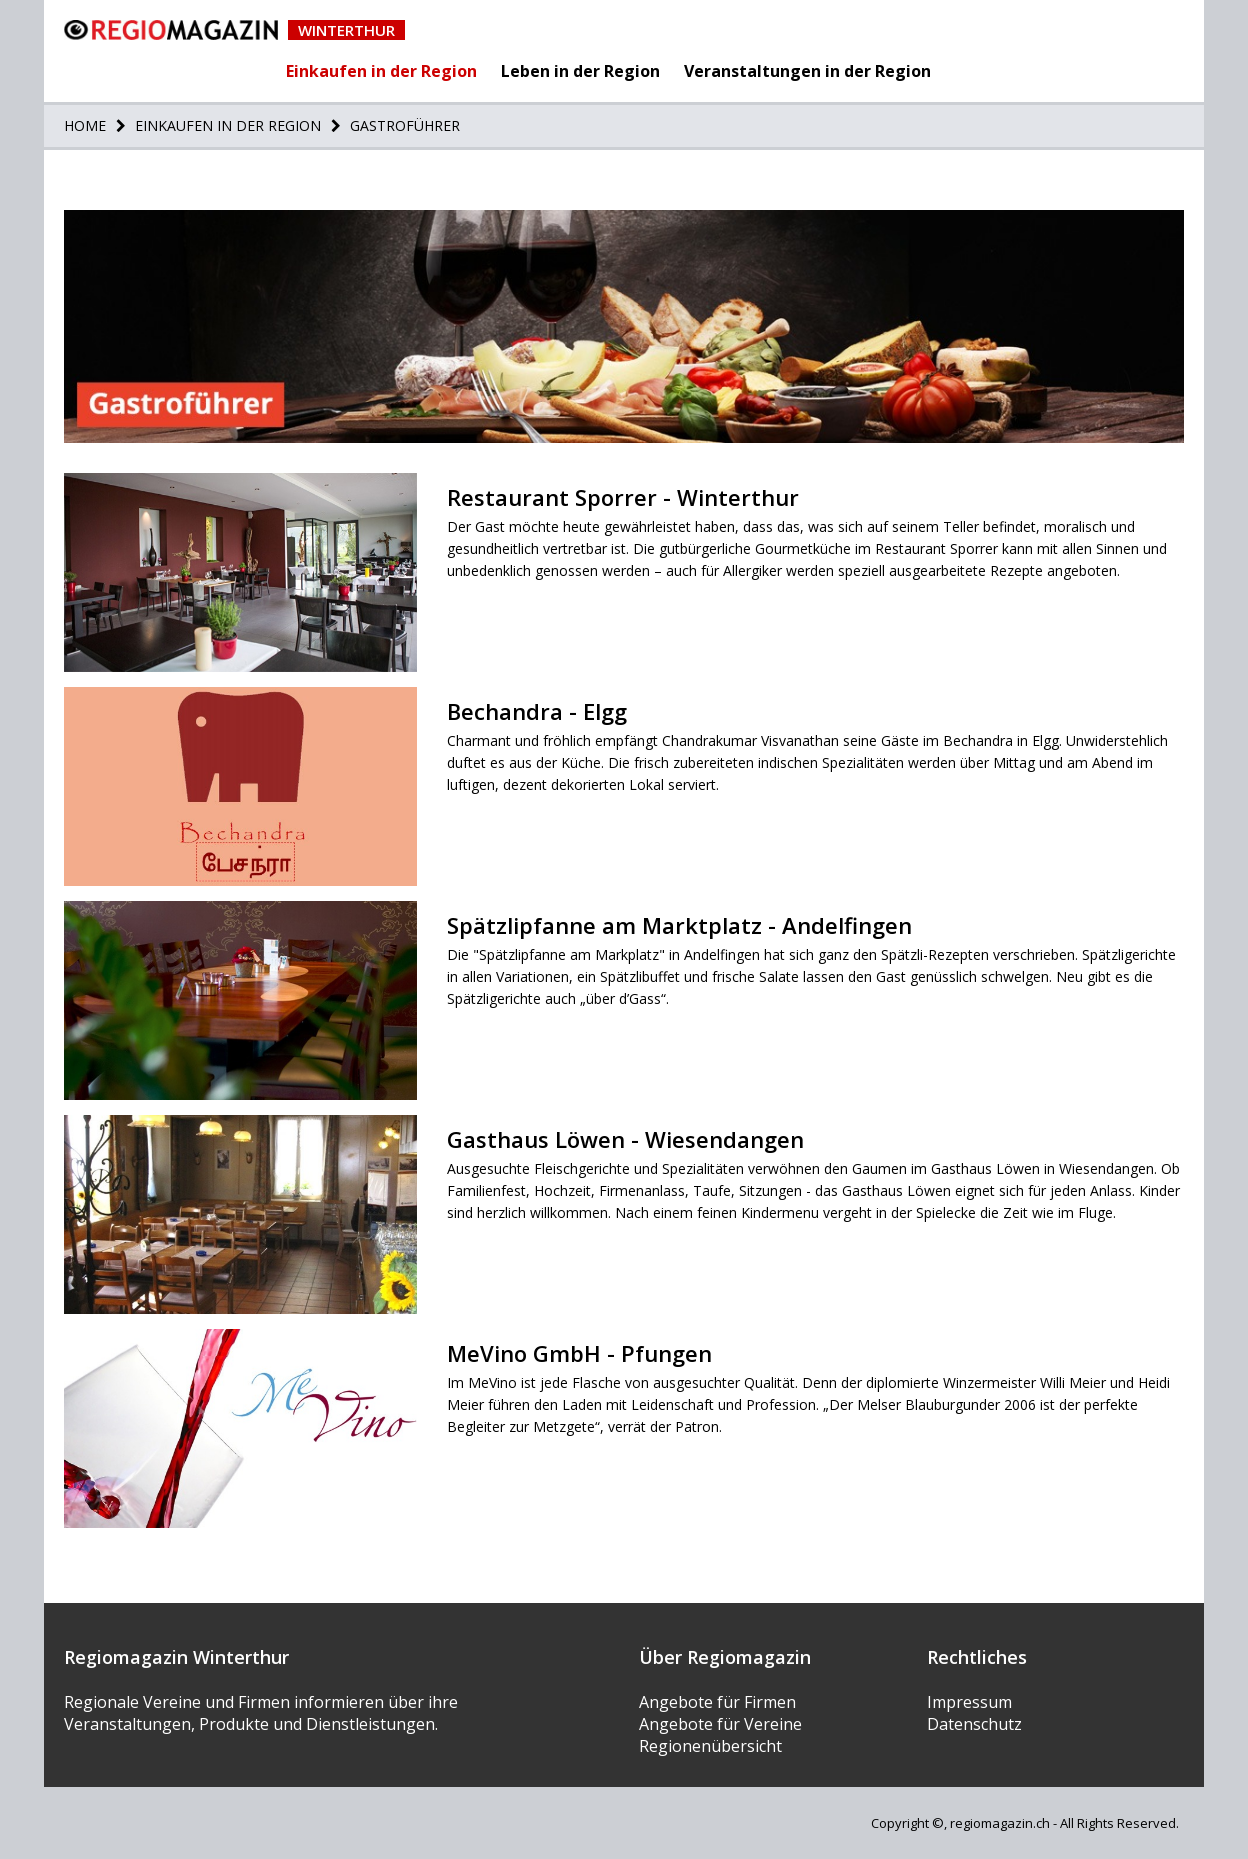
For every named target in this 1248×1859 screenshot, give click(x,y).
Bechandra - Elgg (537, 711)
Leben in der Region (580, 71)
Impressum (969, 1702)
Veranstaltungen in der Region (807, 71)
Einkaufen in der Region (381, 71)
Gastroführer (403, 125)
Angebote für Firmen (717, 1702)
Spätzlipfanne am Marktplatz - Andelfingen (679, 925)
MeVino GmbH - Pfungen (579, 1353)
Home (85, 125)
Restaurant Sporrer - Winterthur (623, 497)
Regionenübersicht (710, 1746)
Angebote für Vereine (720, 1724)
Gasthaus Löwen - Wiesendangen (625, 1139)
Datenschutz (974, 1724)
